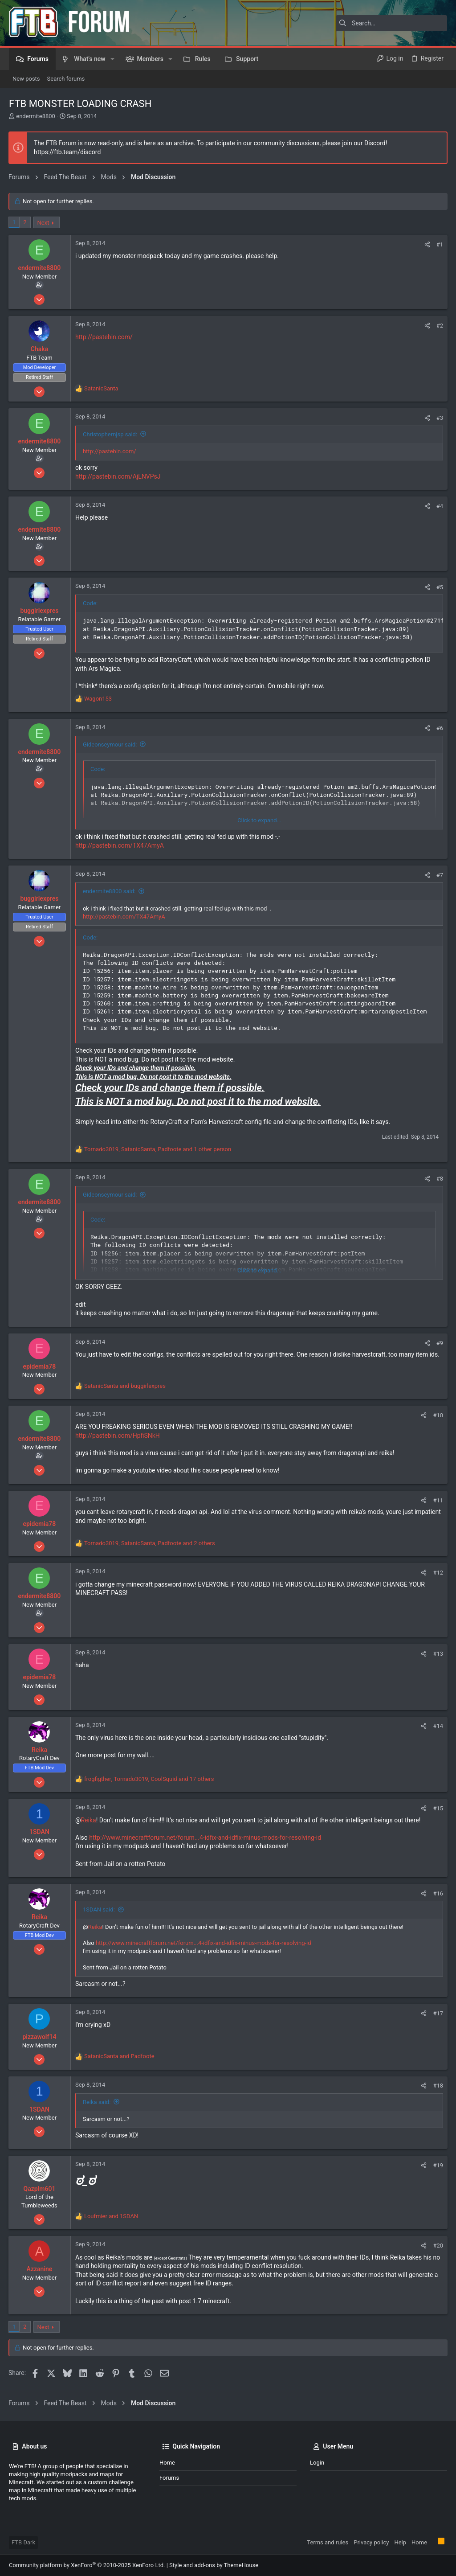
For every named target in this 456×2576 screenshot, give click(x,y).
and (125, 1385)
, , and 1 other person (158, 1149)
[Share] (427, 244)
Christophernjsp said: (110, 434)
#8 (439, 1178)
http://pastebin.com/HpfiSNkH (118, 1435)
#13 (437, 1653)
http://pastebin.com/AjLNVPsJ (118, 476)
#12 (437, 1572)
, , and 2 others (150, 1543)
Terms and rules (327, 2542)
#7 (439, 875)
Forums (169, 2477)
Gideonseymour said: (110, 744)
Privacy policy (371, 2542)
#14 (437, 1726)
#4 (439, 506)
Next (44, 222)
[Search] (391, 23)
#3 (439, 417)
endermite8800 (35, 116)
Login (317, 2462)
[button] (112, 59)
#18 (437, 2085)
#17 (437, 2013)
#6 (439, 728)
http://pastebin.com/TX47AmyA (120, 845)
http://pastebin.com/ (104, 336)
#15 (437, 1808)
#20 (437, 2245)
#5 (439, 587)
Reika (89, 1820)
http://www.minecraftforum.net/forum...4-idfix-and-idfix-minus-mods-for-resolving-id (206, 1837)
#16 (437, 1893)
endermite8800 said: (109, 891)
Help (400, 2542)
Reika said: (97, 2102)
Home (167, 2462)
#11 (437, 1500)
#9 (439, 1343)
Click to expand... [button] (259, 820)
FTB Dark (23, 2542)
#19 (437, 2165)
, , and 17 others (149, 1779)
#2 (439, 325)
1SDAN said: (99, 1909)
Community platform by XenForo (87, 2565)
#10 (437, 1415)
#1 (439, 244)
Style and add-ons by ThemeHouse (213, 2565)
